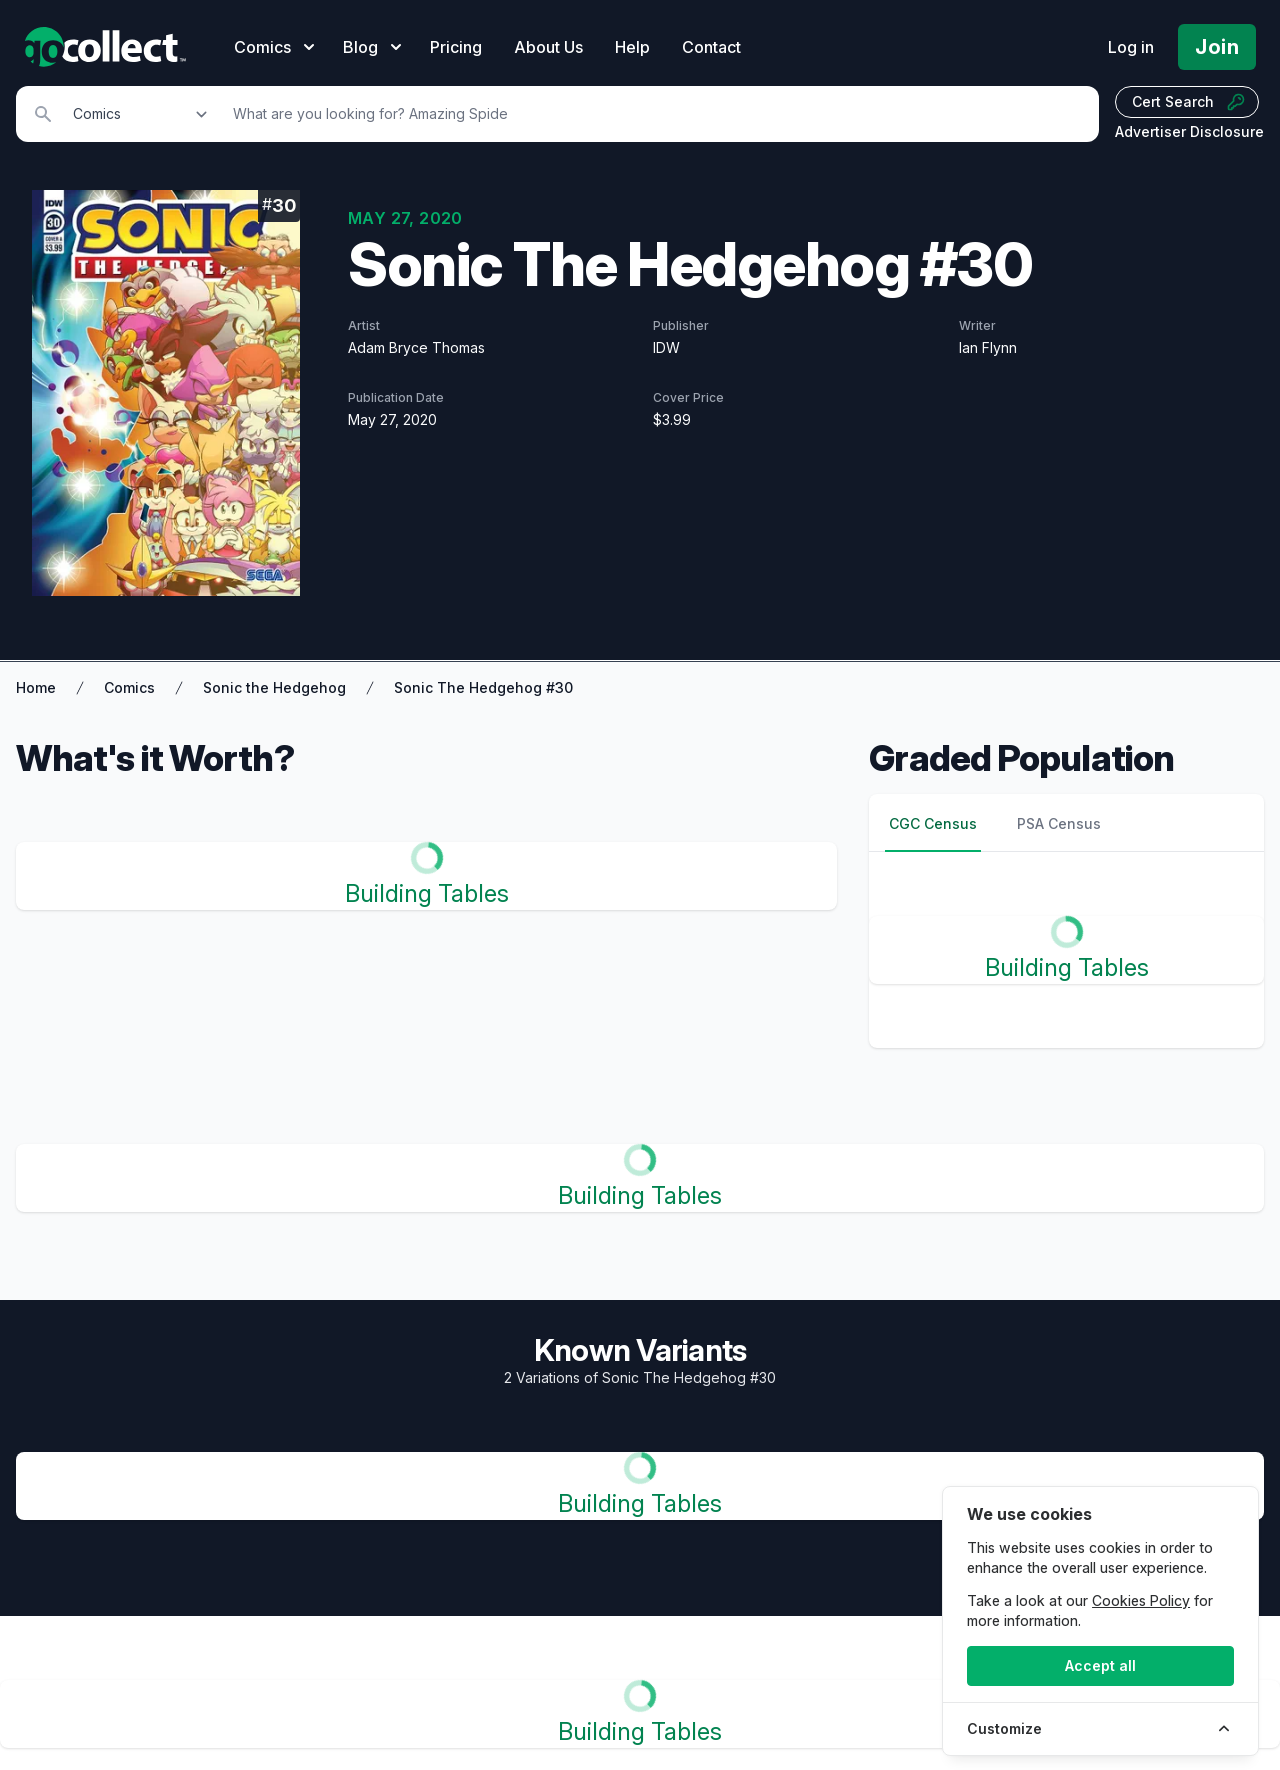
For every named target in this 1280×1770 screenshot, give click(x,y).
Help (632, 47)
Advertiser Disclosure (1189, 131)
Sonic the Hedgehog (274, 687)
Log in (1131, 47)
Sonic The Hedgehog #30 (483, 687)
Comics (129, 687)
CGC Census (933, 823)
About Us (548, 47)
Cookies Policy (1141, 1600)
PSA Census (1059, 823)
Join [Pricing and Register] (1217, 47)
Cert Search (1189, 102)
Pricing (456, 47)
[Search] (655, 114)
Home (36, 687)
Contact (711, 47)
